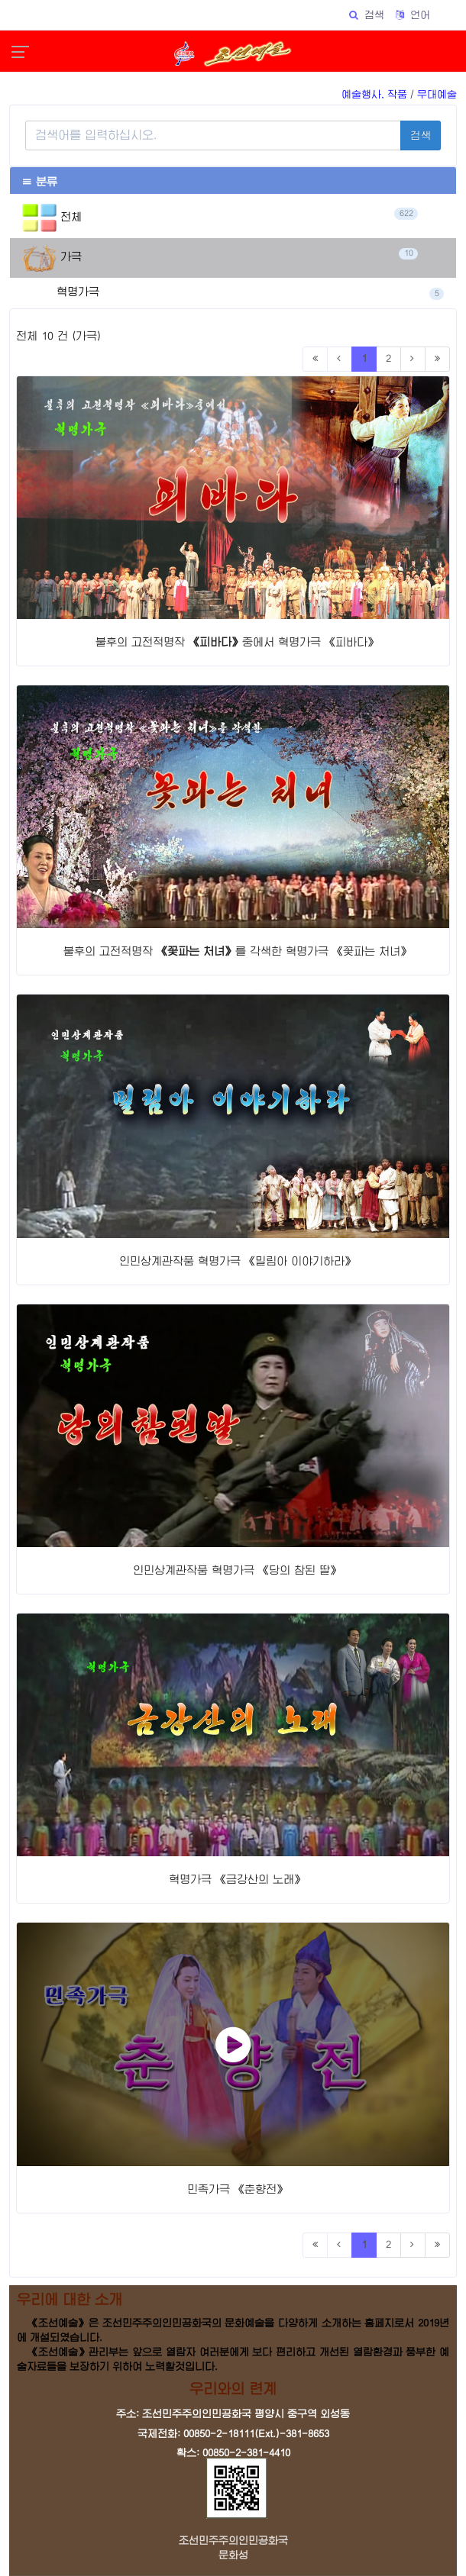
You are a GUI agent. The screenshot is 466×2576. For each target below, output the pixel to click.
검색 (420, 135)
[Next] (413, 359)
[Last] (437, 359)
